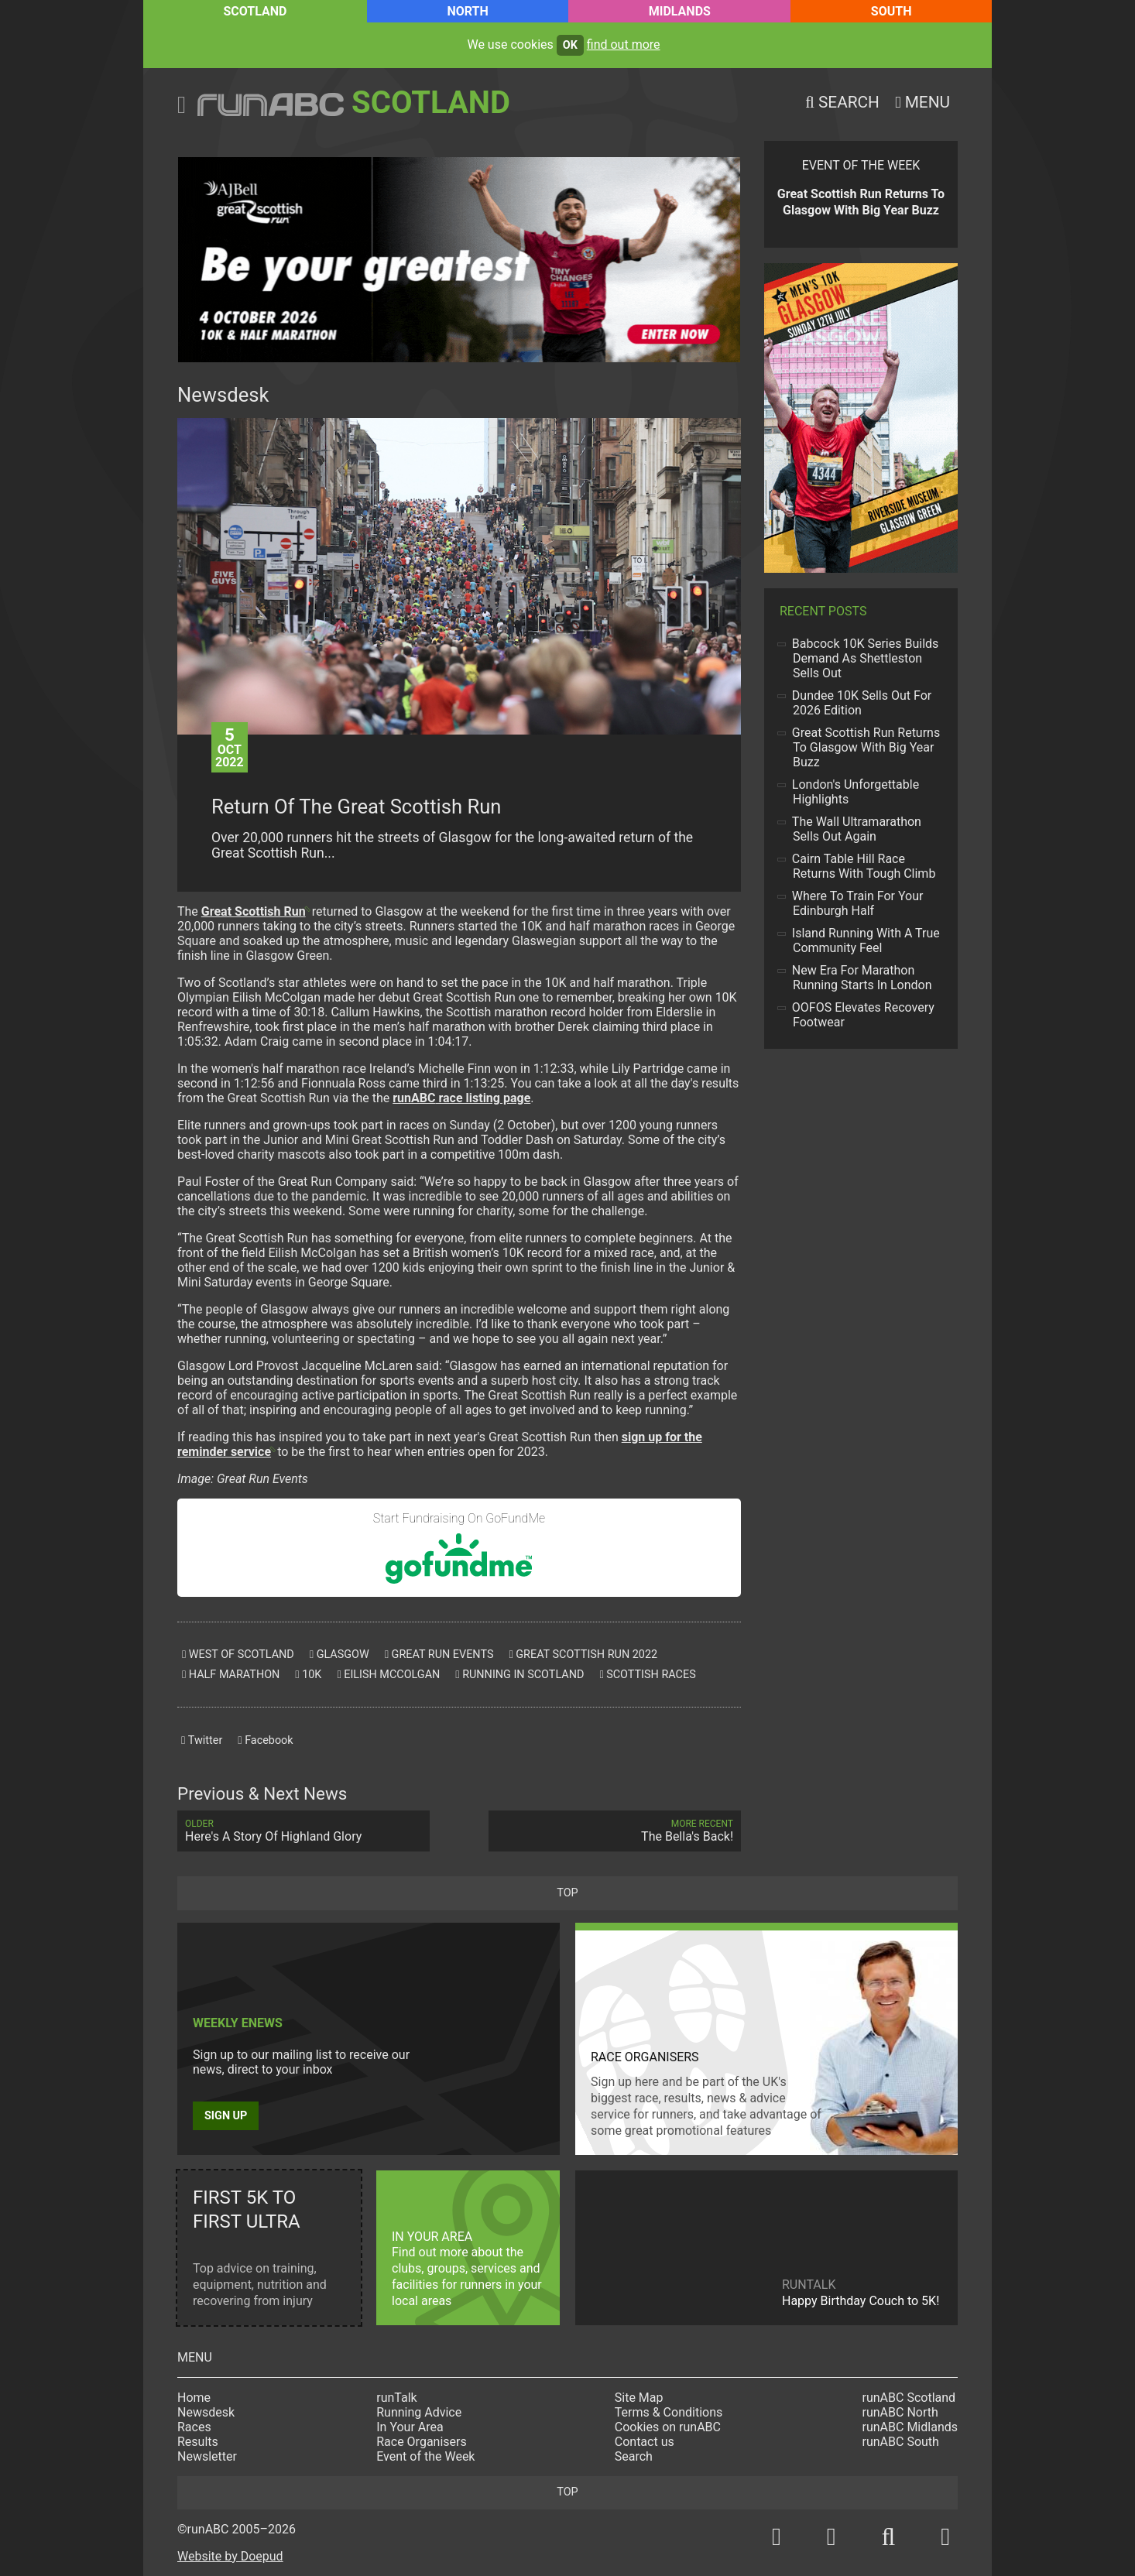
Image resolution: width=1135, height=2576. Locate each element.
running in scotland (519, 1674)
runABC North (900, 2412)
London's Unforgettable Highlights (856, 792)
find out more (623, 44)
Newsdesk (206, 2412)
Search (634, 2456)
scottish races (647, 1674)
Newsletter (207, 2456)
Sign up (225, 2115)
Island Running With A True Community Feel (866, 940)
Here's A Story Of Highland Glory (303, 1831)
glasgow (339, 1654)
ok (570, 45)
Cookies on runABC (668, 2427)
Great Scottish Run (253, 911)
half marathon (230, 1674)
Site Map (639, 2397)
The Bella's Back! (614, 1831)
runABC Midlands (910, 2427)
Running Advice (418, 2412)
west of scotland (238, 1654)
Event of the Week (425, 2456)
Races (194, 2427)
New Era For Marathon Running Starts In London (862, 977)
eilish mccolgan (388, 1674)
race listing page (461, 1098)
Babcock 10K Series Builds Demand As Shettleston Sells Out (865, 658)
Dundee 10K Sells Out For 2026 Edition (862, 703)
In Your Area (410, 2427)
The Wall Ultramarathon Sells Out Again (857, 829)
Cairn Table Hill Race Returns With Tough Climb (864, 866)
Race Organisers (421, 2441)
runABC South (900, 2441)
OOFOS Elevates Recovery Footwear (863, 1014)
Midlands (680, 11)
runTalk (396, 2397)
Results (197, 2441)
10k (308, 1674)
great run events (439, 1654)
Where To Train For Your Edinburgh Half (858, 903)
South (891, 11)
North (467, 11)
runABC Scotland (909, 2397)
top (567, 1892)
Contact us (644, 2441)
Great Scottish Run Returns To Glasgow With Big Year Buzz (866, 747)
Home (194, 2397)
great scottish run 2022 (583, 1654)
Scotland (254, 11)
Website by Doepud (230, 2556)
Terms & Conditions (669, 2412)
